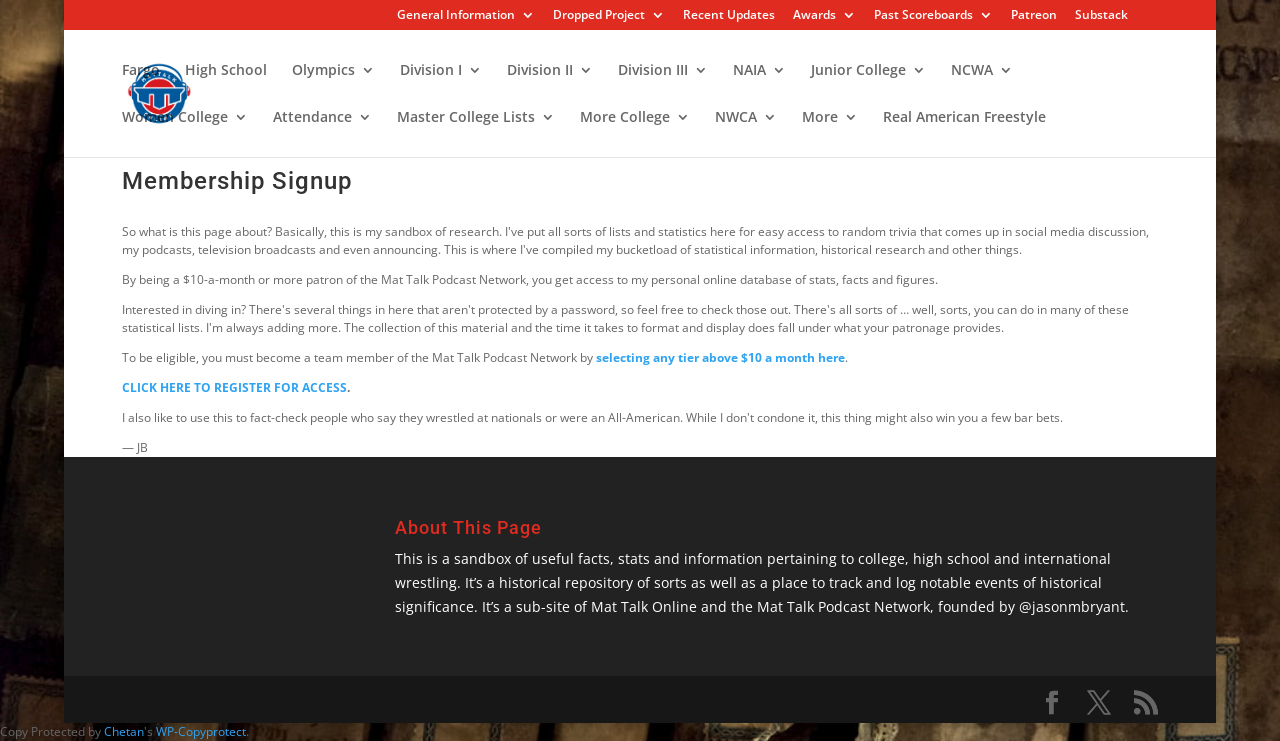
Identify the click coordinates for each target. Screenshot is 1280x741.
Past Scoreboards (923, 16)
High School (226, 71)
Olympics (323, 71)
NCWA (972, 71)
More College (625, 118)
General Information (456, 16)
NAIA (749, 71)
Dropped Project (599, 16)
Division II (540, 71)
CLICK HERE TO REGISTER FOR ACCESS (234, 387)
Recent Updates (729, 16)
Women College (175, 118)
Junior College (858, 71)
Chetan (124, 731)
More (820, 118)
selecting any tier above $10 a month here (720, 357)
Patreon (1034, 16)
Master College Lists (466, 118)
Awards (814, 16)
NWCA (736, 118)
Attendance (312, 118)
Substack (1101, 16)
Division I (431, 71)
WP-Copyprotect (201, 731)
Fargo (141, 71)
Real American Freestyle (964, 118)
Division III (653, 71)
